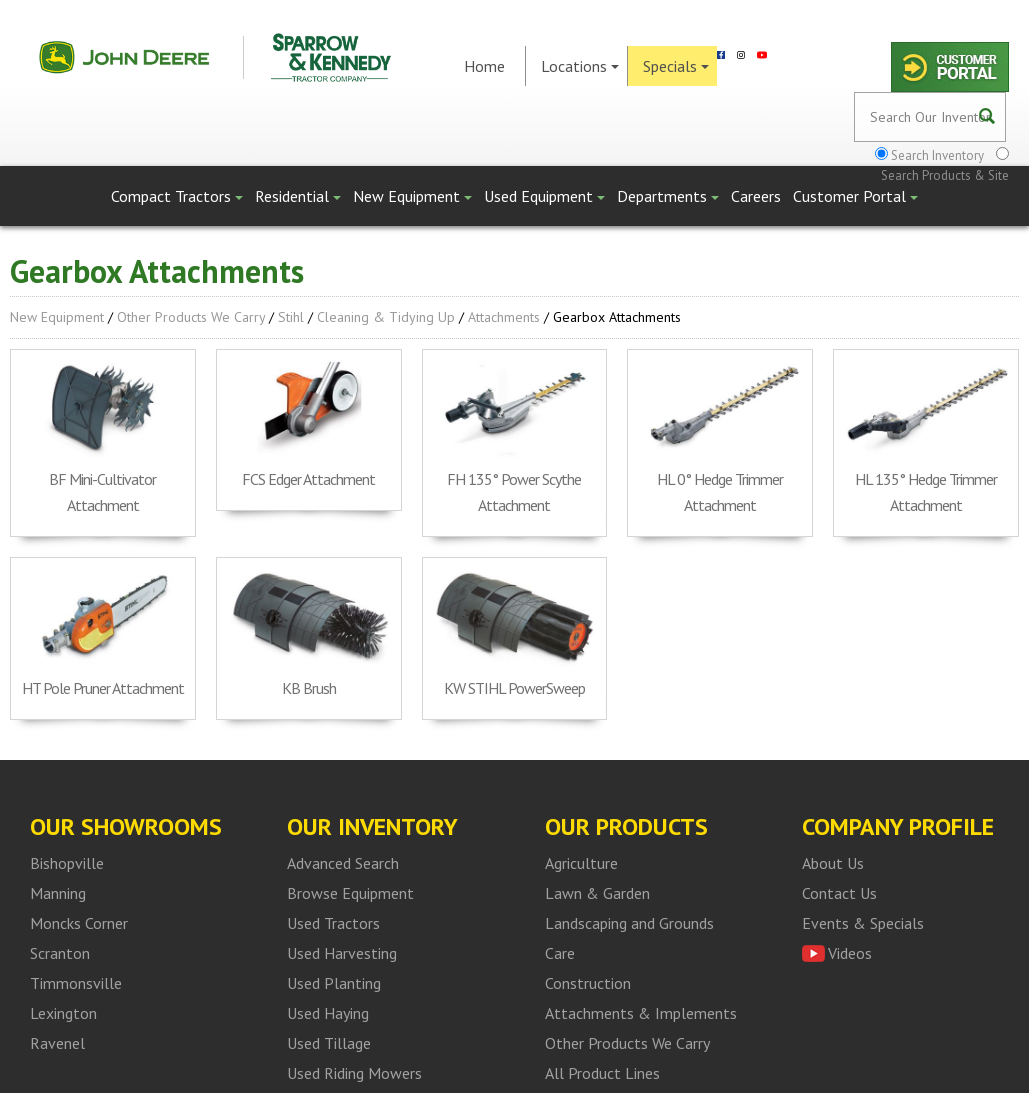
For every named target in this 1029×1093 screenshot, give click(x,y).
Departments (668, 196)
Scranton (60, 953)
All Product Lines (602, 1073)
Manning (58, 893)
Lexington (63, 1013)
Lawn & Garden (597, 893)
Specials (676, 66)
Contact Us (839, 893)
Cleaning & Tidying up (386, 317)
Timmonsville (76, 983)
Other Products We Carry (191, 317)
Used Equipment (544, 196)
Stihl (291, 317)
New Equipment (412, 196)
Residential (298, 196)
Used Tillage (329, 1043)
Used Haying (328, 1013)
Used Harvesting (342, 953)
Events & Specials (863, 923)
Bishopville (67, 863)
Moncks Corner (79, 923)
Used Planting (334, 983)
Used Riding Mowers (354, 1073)
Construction (588, 983)
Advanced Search (343, 863)
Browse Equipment (350, 893)
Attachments (504, 317)
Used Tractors (333, 923)
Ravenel (57, 1043)
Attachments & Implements (641, 1013)
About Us (833, 863)
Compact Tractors (177, 196)
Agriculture (581, 863)
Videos (850, 953)
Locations (580, 66)
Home (484, 66)
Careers (756, 196)
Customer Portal (855, 196)
